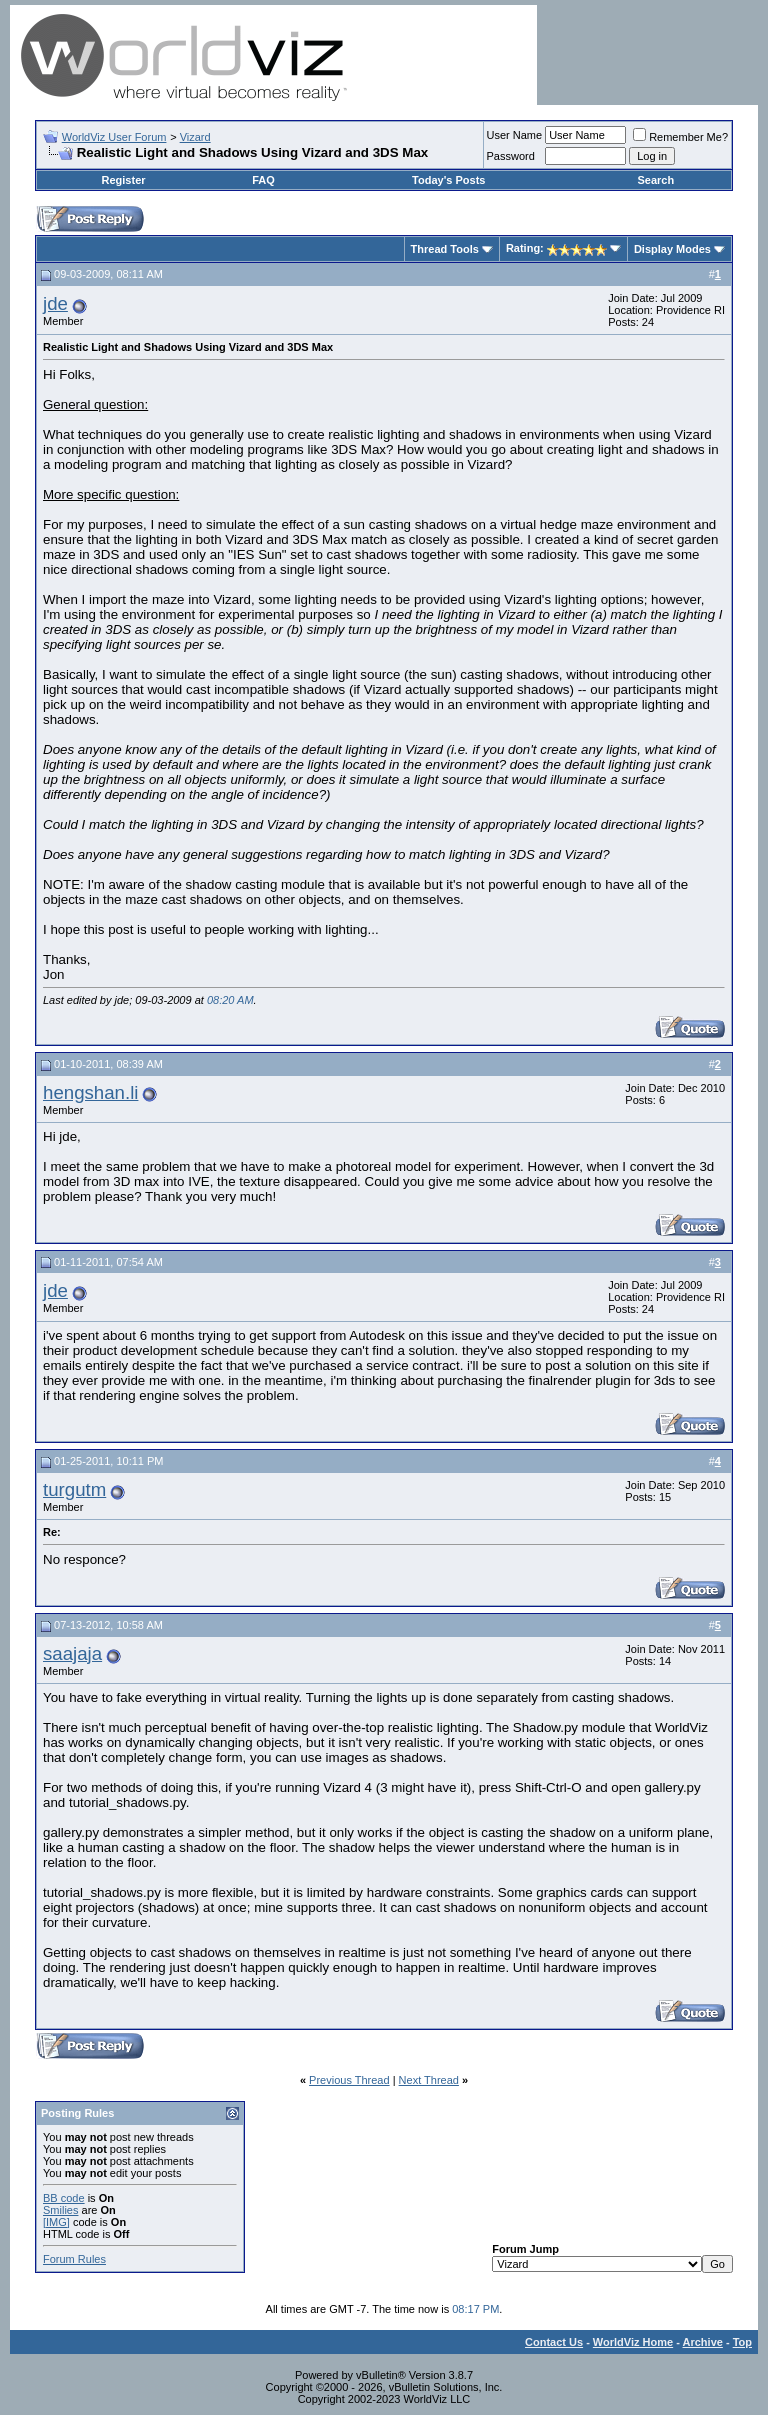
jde (55, 303)
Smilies (60, 2210)
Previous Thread (349, 2080)
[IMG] (56, 2222)
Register (124, 180)
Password (511, 156)
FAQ (263, 180)
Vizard (195, 137)
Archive (703, 2342)
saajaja (72, 1653)
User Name (515, 135)
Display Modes (672, 249)
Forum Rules (74, 2259)
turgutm (74, 1489)
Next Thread (429, 2080)
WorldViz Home (633, 2342)
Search (655, 180)
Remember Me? (680, 137)
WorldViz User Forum (114, 137)
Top (742, 2342)
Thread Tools (445, 249)
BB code (64, 2198)
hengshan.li (90, 1092)
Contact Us (554, 2342)
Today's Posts (448, 180)
